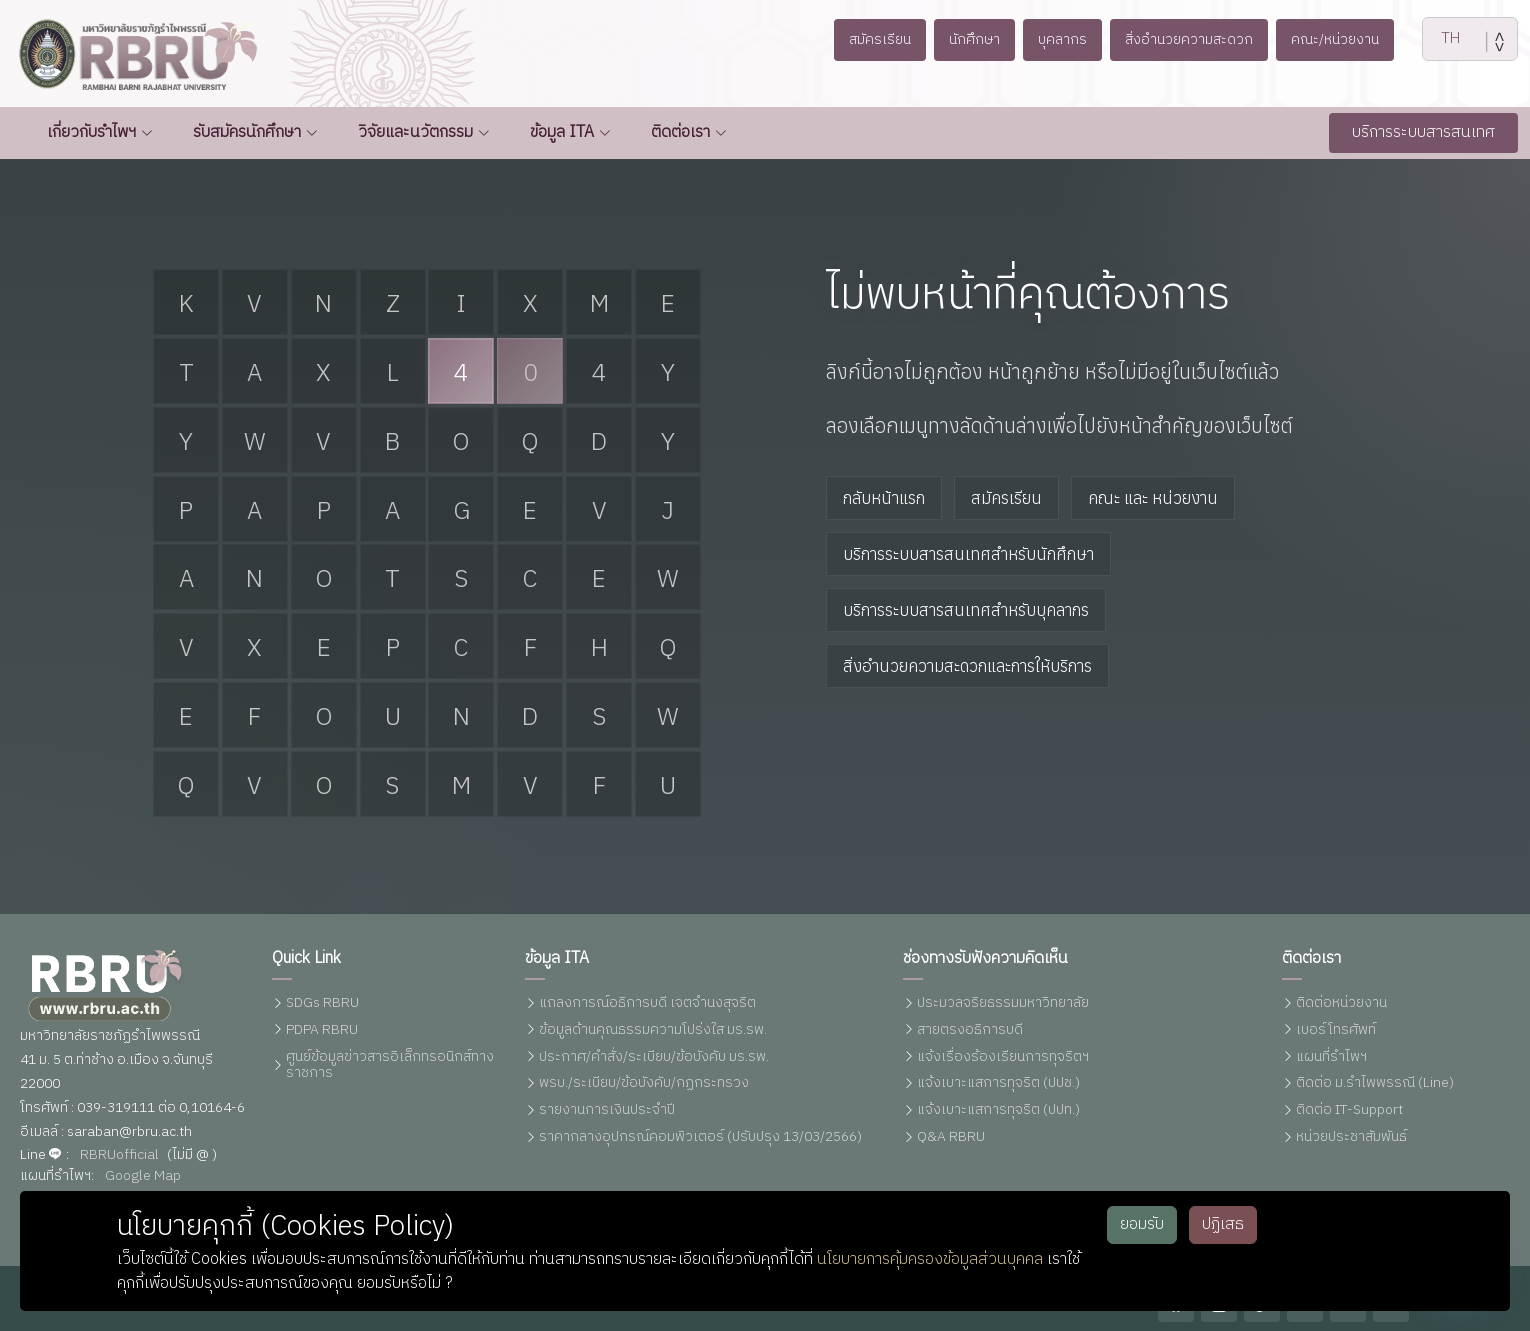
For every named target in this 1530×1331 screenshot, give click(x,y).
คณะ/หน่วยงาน (1350, 39)
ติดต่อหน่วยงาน (1341, 1003)
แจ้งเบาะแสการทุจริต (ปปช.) (998, 1083)
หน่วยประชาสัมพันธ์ (1351, 1137)
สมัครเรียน (1006, 498)
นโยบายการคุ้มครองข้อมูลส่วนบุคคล (930, 1259)
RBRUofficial (119, 1155)
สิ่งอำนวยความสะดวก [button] (1194, 39)
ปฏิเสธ (1223, 1224)
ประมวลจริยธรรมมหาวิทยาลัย (1003, 1003)
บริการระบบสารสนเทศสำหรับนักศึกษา (968, 554)
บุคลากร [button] (1059, 39)
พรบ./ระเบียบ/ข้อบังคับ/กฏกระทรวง (644, 1083)
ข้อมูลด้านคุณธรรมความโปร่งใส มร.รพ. (653, 1030)
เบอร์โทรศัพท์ (1336, 1030)
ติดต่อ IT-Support (1349, 1110)
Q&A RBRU (951, 1137)
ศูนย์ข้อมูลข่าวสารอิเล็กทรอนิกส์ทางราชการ (390, 1066)
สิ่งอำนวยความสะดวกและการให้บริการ (967, 666)
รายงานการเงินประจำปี (607, 1110)
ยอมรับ (1142, 1224)
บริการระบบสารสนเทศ (1423, 132)
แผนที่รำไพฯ (1331, 1057)
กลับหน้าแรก (884, 498)
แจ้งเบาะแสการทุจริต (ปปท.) (998, 1110)
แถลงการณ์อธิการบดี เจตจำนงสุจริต (647, 1003)
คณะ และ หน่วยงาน (1153, 498)
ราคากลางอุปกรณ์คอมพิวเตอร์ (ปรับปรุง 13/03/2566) (700, 1137)
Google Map (143, 1176)
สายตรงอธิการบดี (970, 1030)
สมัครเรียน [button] (864, 39)
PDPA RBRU (322, 1030)
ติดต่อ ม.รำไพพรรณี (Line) (1375, 1083)
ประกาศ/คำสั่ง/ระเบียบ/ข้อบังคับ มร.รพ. (654, 1057)
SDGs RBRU (322, 1003)
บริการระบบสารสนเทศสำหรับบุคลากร (966, 610)
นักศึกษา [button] (965, 39)
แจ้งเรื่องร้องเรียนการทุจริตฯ (1003, 1057)
